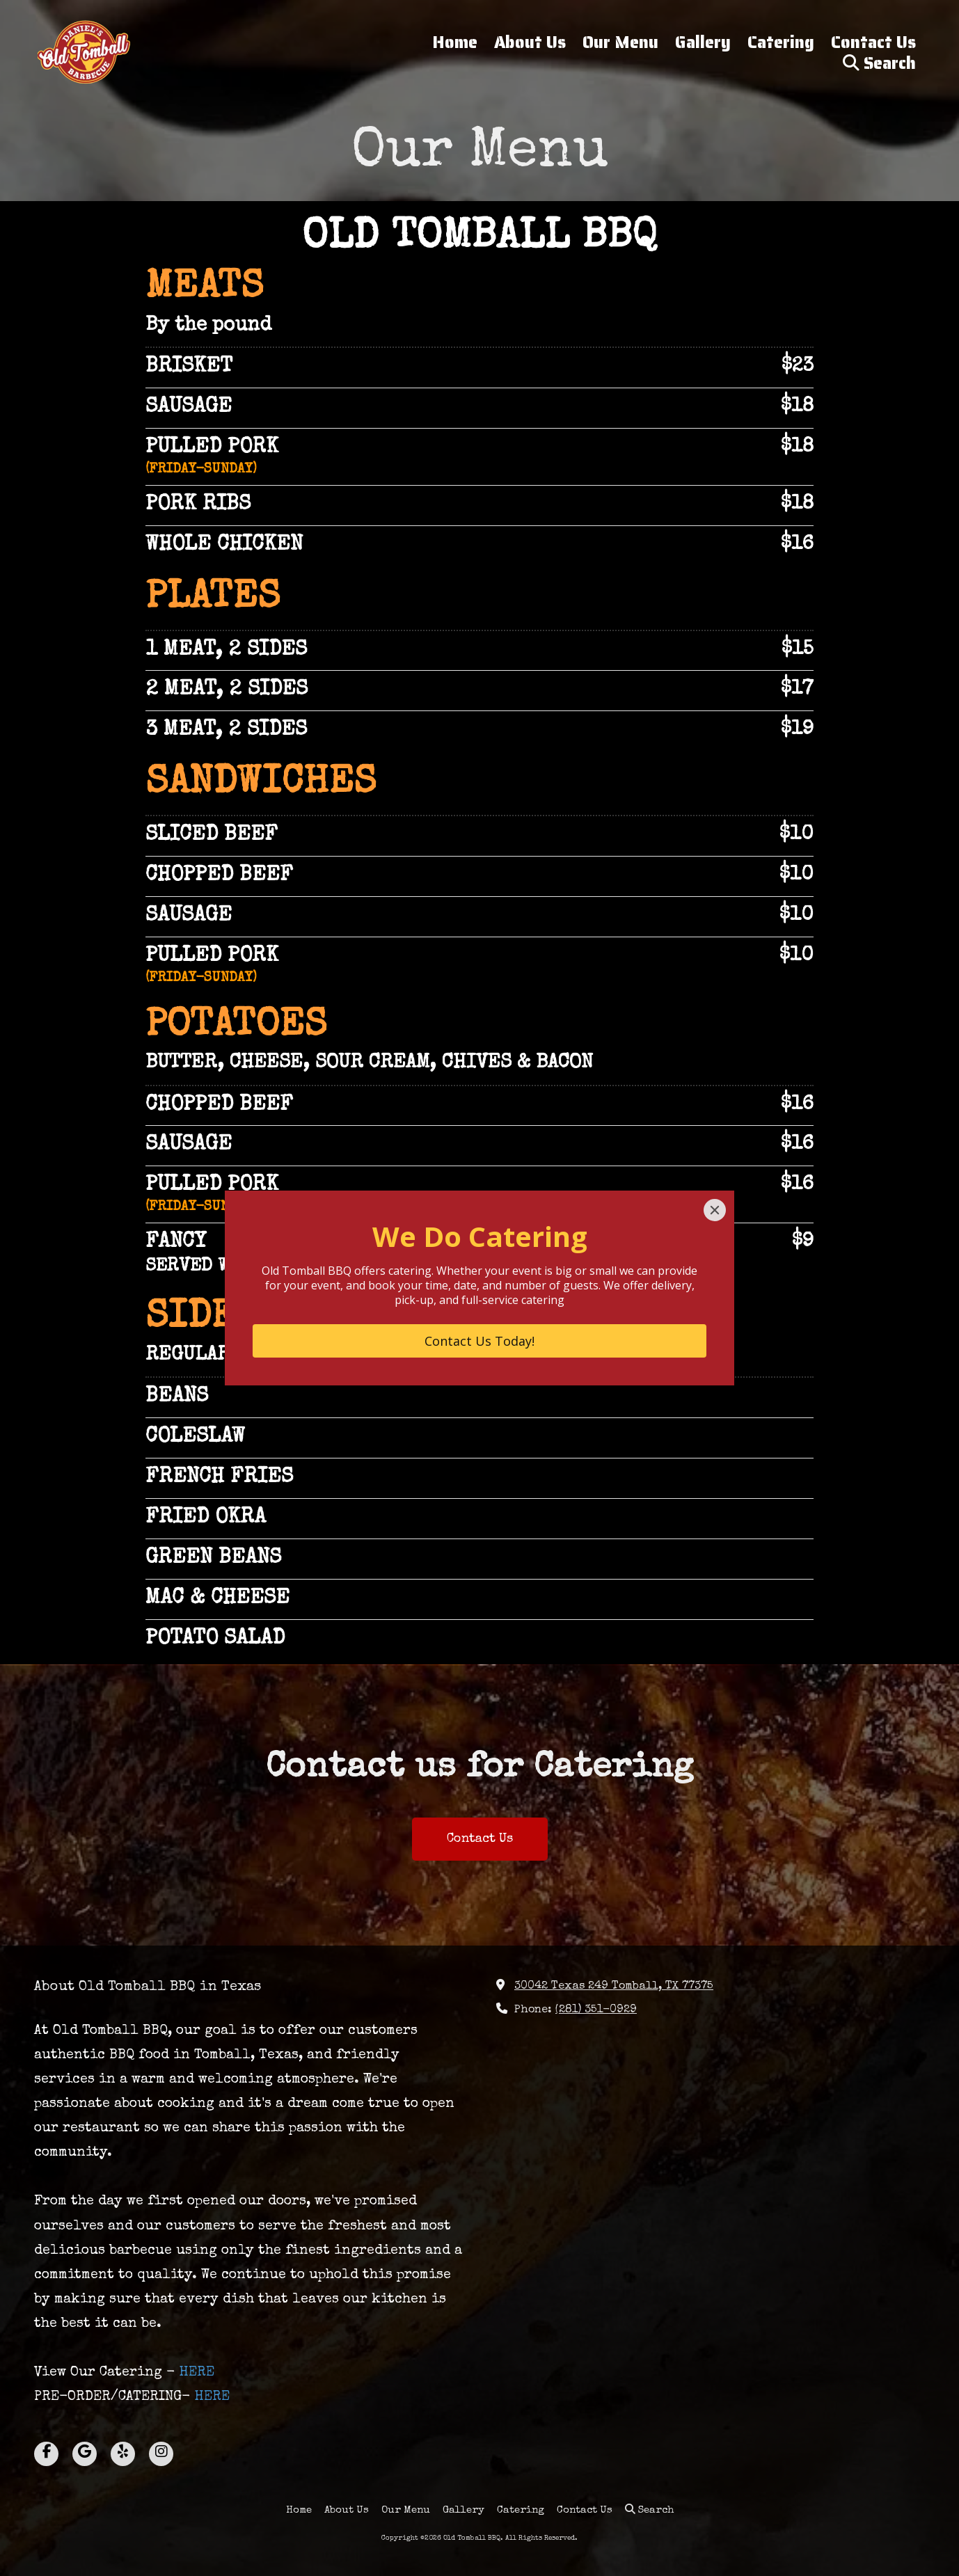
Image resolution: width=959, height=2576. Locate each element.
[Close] (715, 1210)
